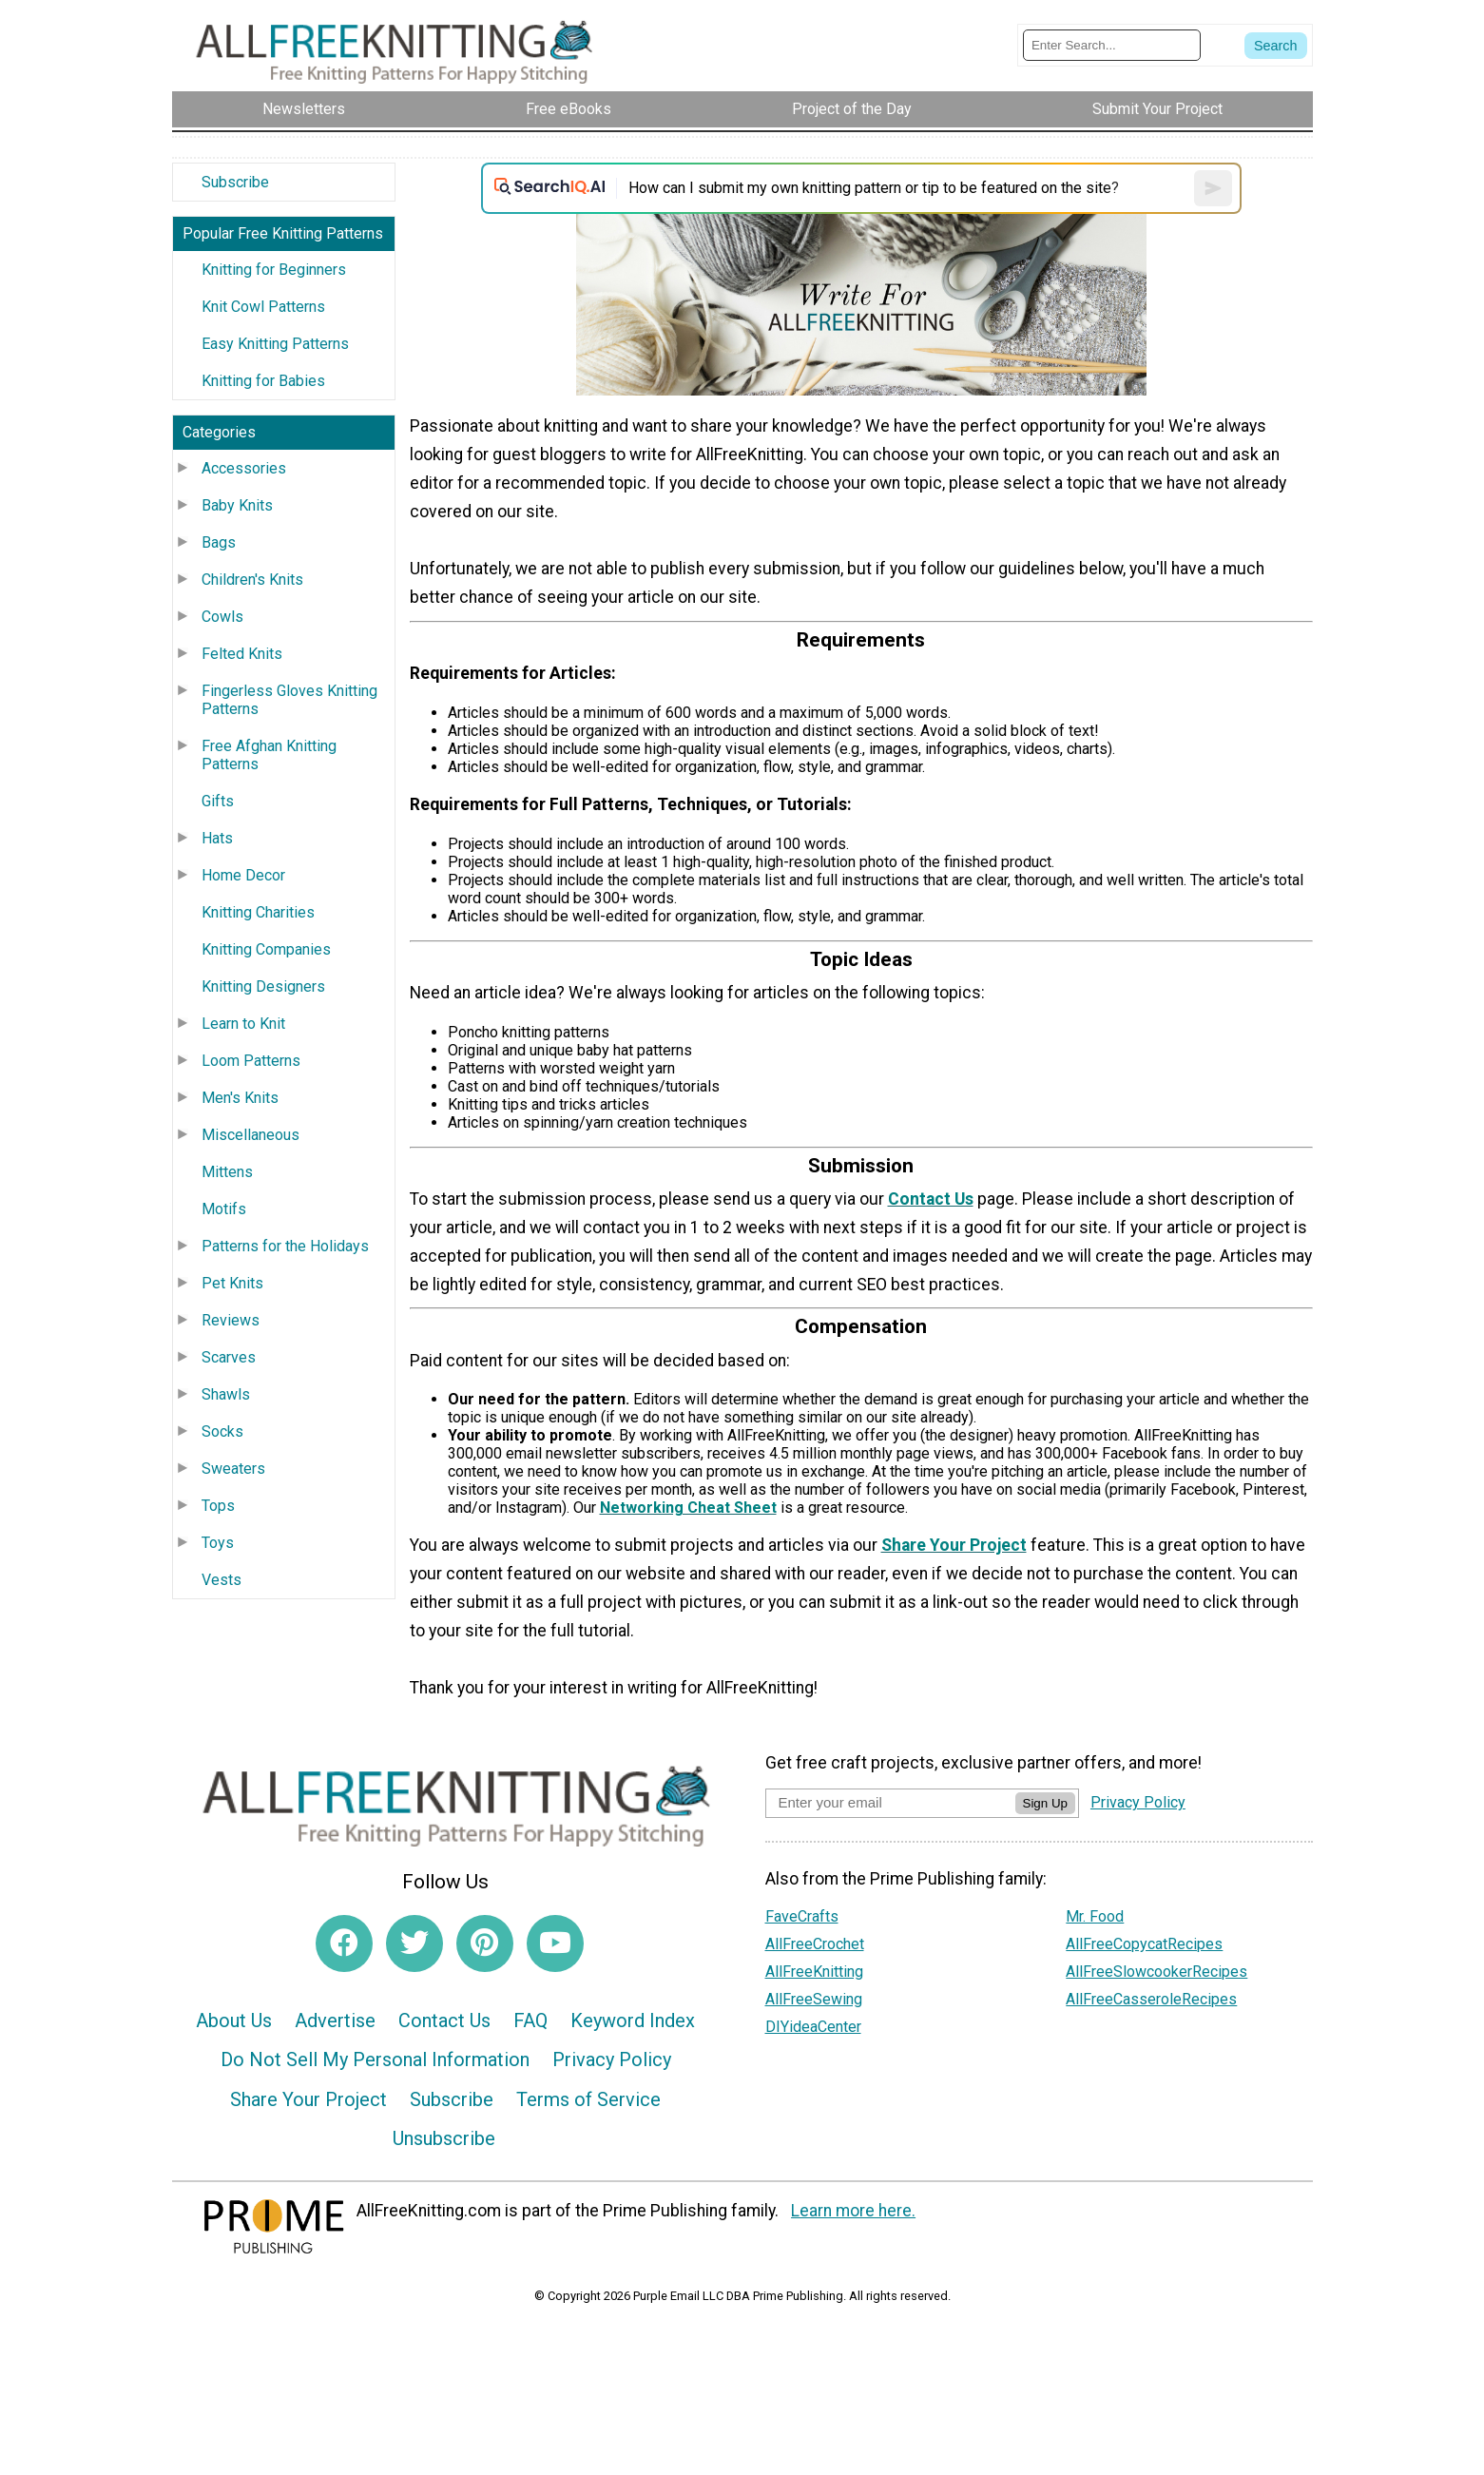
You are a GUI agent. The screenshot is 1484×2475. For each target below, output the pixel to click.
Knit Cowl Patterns (263, 307)
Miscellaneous (250, 1135)
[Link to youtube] (555, 1943)
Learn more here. (853, 2210)
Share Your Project (308, 2099)
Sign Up (1045, 1803)
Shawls (226, 1394)
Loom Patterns (251, 1061)
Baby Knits (237, 505)
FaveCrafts (801, 1916)
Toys (218, 1543)
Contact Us (444, 2020)
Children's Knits (252, 579)
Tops (218, 1506)
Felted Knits (242, 654)
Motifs (224, 1209)
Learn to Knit (243, 1024)
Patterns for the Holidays (285, 1246)
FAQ (530, 2020)
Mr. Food (1095, 1916)
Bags (219, 542)
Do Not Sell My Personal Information (375, 2059)
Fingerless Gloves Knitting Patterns (289, 700)
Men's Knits (240, 1098)
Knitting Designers (263, 986)
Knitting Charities (258, 912)
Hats (217, 838)
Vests (221, 1580)
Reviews (231, 1320)
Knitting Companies (266, 949)
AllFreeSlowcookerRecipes (1156, 1972)
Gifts (218, 801)
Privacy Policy (611, 2059)
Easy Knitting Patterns (275, 344)
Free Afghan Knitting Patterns (269, 755)
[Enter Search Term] (1112, 45)
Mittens (227, 1172)
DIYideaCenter (813, 2027)
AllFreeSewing (813, 1999)
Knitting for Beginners (274, 270)
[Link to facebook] (344, 1943)
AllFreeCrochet (814, 1944)
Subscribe (235, 182)
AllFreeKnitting (814, 1972)
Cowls (222, 617)
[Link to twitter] (414, 1943)
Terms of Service (588, 2099)
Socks (222, 1431)
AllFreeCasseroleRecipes (1151, 1999)
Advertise (335, 2020)
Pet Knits (232, 1283)
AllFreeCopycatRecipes (1144, 1944)
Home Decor (243, 875)
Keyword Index (632, 2020)
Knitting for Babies (263, 381)
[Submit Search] (1275, 45)
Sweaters (233, 1469)
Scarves (229, 1357)
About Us (234, 2020)
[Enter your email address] (890, 1802)
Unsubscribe (444, 2138)
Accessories (244, 468)
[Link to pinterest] (484, 1943)
